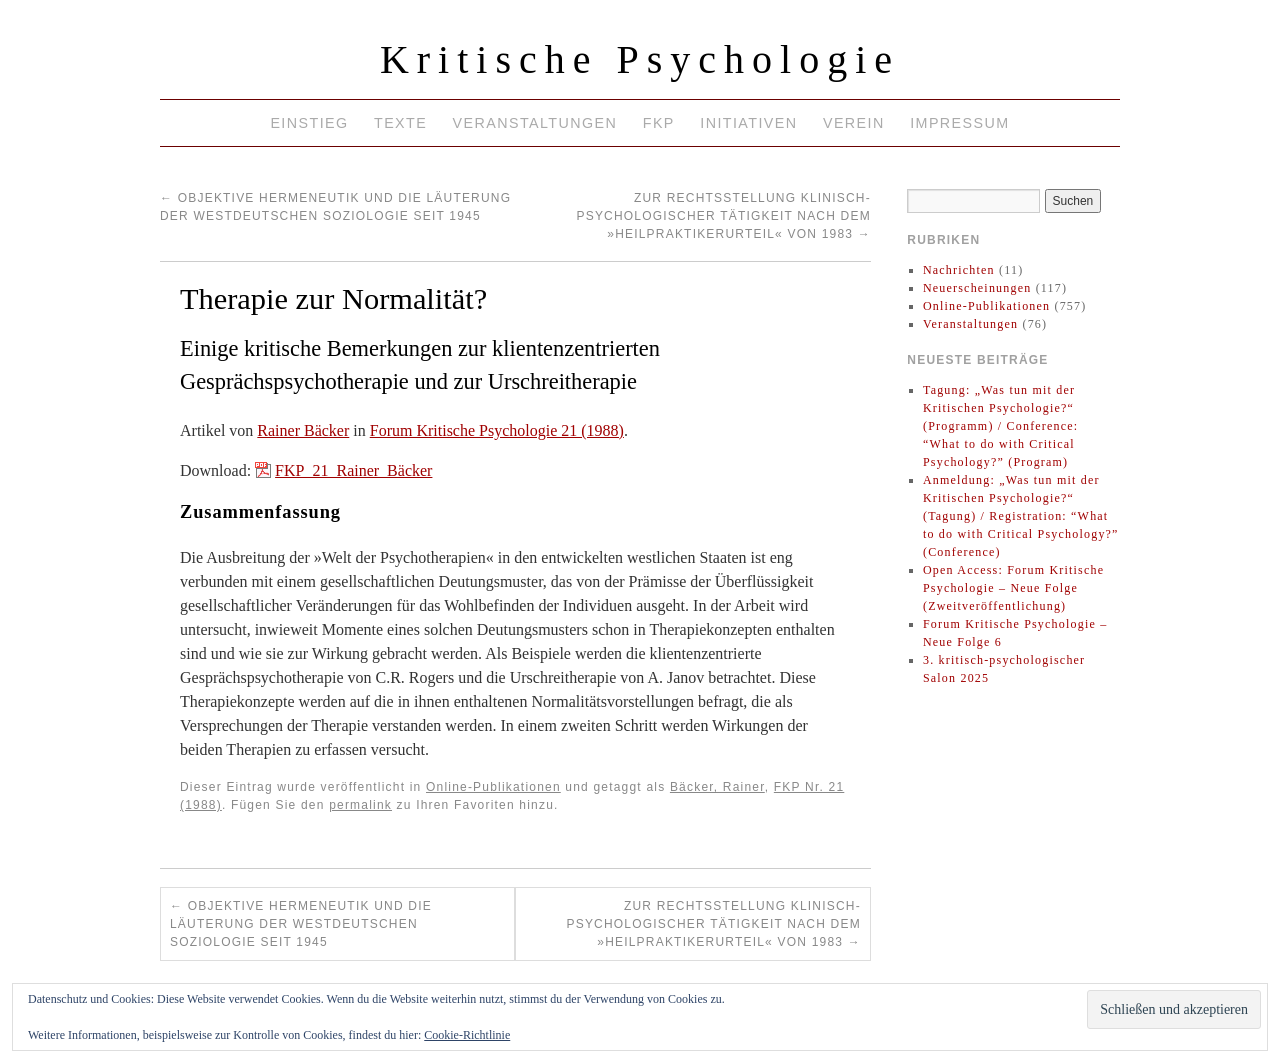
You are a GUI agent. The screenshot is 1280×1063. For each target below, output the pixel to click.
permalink (360, 805)
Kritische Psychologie (640, 59)
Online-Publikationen (493, 787)
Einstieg (309, 123)
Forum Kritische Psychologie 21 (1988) (497, 430)
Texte (400, 123)
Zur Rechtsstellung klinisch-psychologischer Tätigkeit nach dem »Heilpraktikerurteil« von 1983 (723, 216)
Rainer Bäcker (303, 430)
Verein (854, 123)
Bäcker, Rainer (717, 787)
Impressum (959, 123)
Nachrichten (959, 270)
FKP (659, 123)
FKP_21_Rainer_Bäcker (353, 470)
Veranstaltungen (535, 123)
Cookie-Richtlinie (467, 1035)
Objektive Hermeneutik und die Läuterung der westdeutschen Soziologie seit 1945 (301, 924)
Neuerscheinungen (977, 288)
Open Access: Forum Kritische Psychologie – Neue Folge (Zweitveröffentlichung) (1013, 588)
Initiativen (748, 123)
